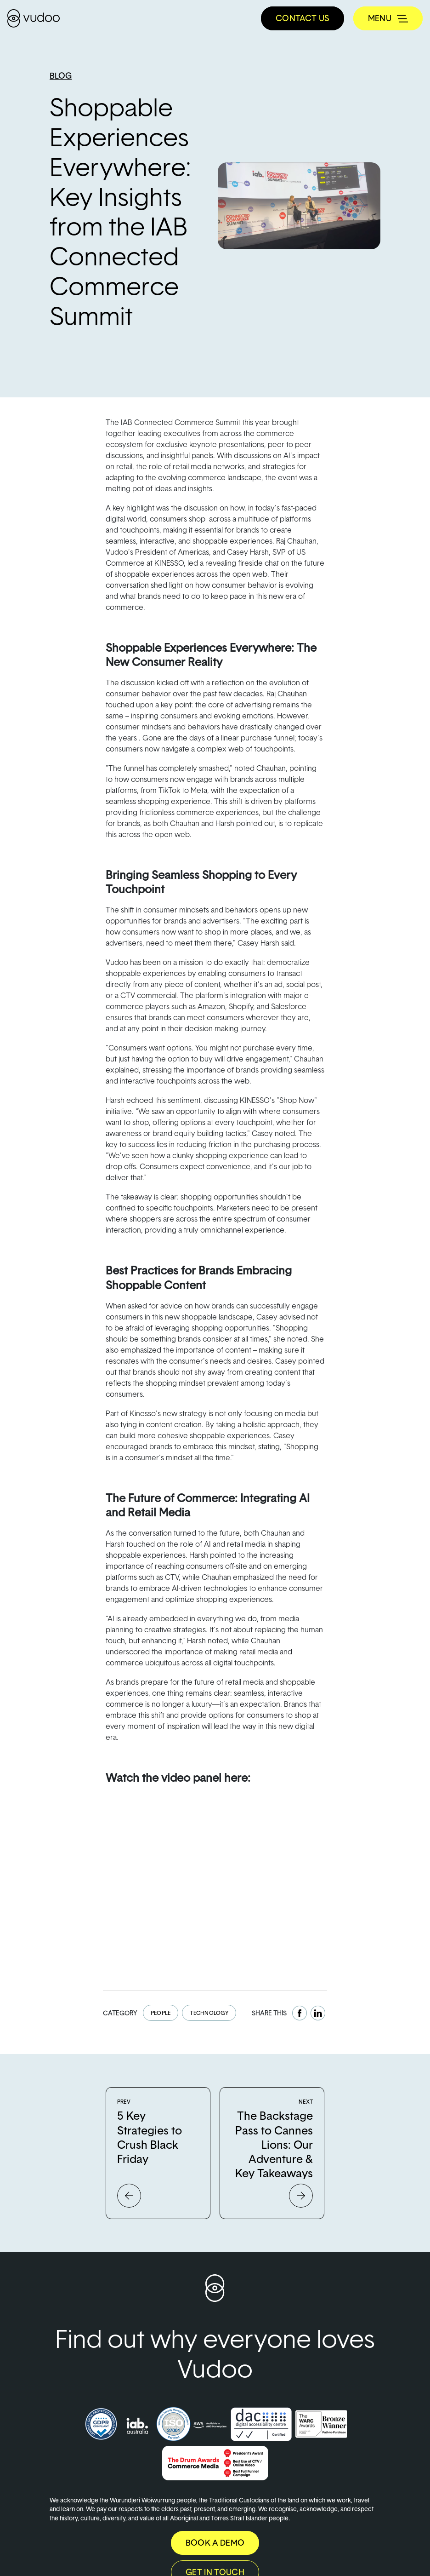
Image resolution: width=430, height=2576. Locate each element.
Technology (209, 2013)
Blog (61, 75)
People (160, 2013)
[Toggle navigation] (388, 18)
